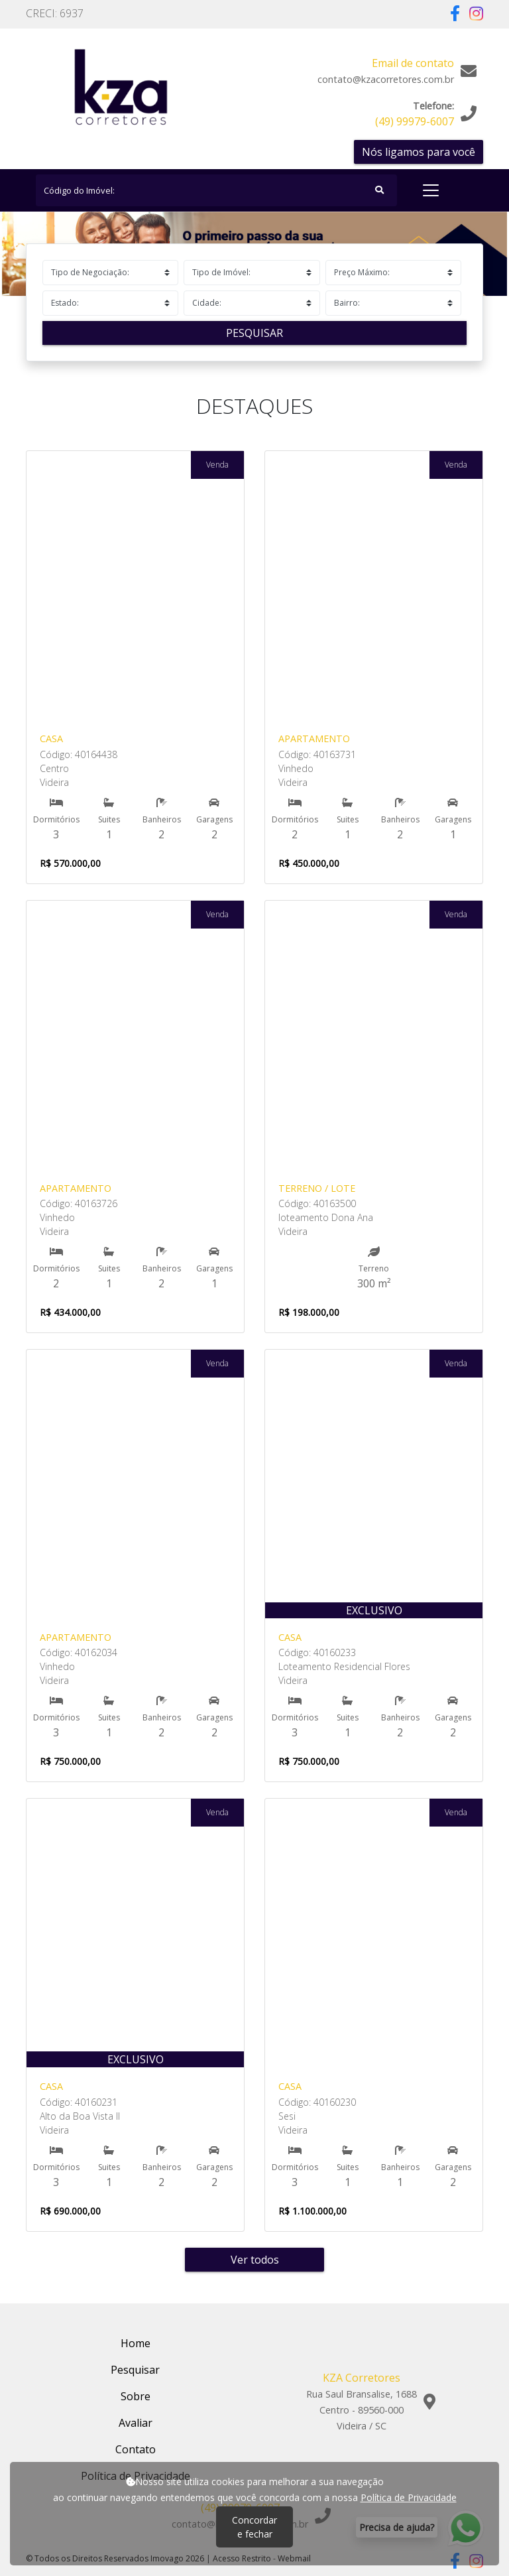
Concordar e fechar (254, 2527)
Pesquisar (254, 333)
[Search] (216, 190)
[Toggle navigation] (430, 190)
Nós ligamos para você (418, 152)
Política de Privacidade (409, 2497)
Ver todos (255, 2259)
